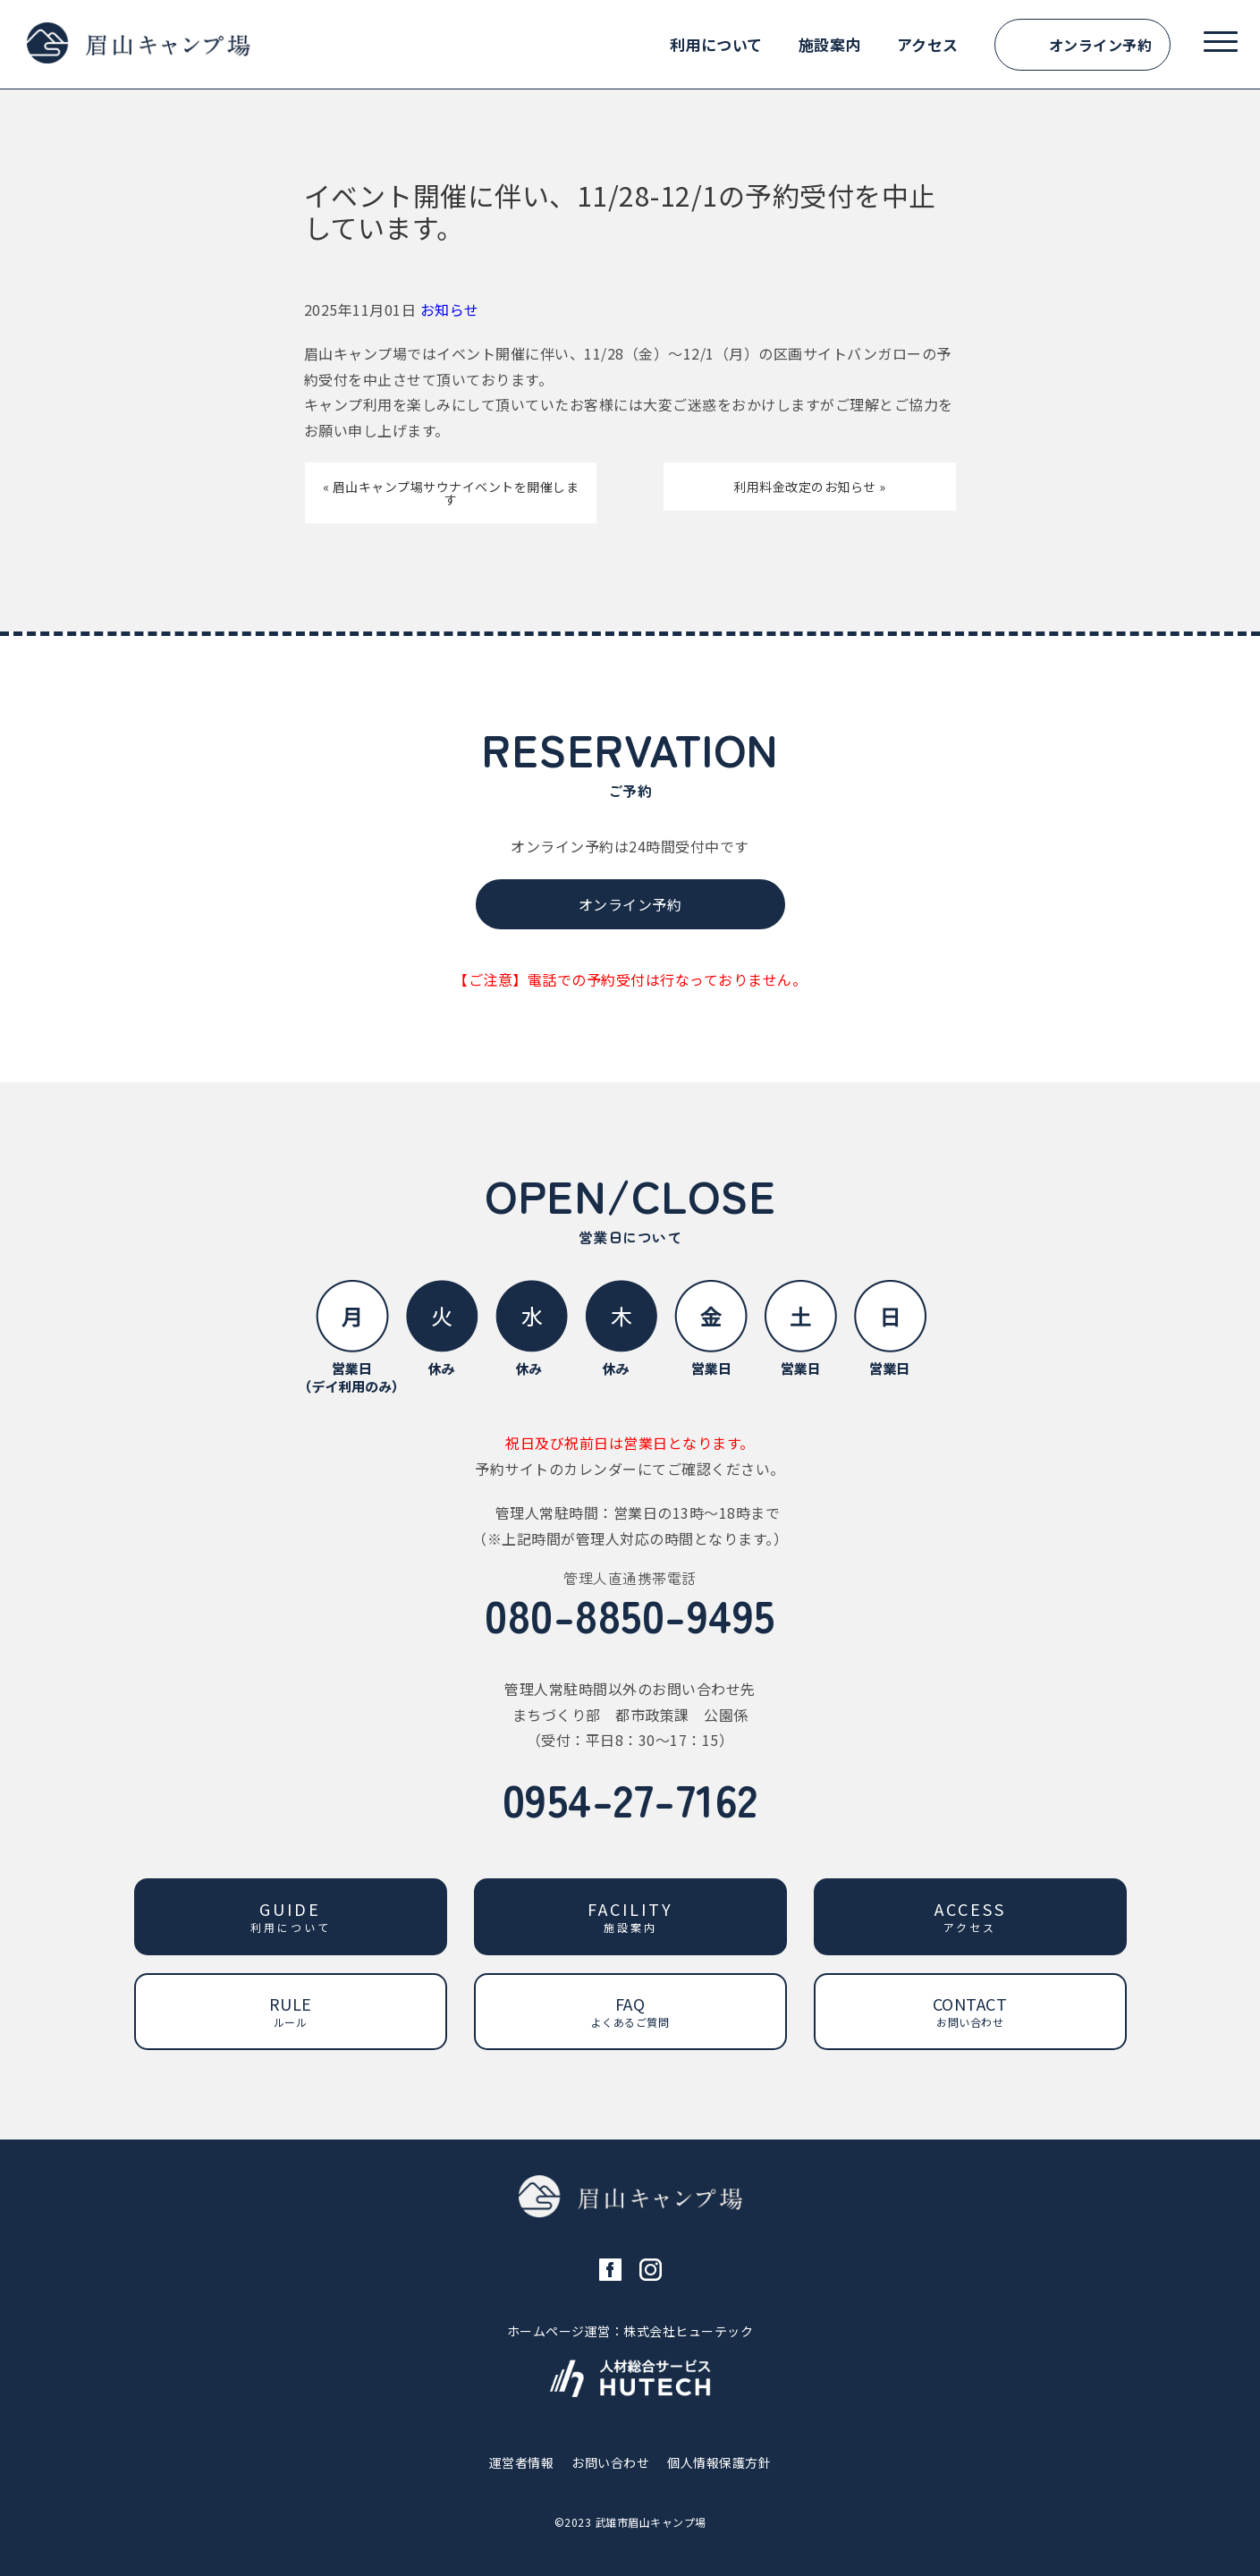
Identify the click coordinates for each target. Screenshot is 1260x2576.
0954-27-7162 (630, 1798)
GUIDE (290, 1916)
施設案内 (830, 44)
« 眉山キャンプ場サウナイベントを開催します (451, 493)
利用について (716, 44)
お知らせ (449, 309)
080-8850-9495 (630, 1613)
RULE (290, 2011)
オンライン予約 (1101, 44)
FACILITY (630, 1916)
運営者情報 (521, 2462)
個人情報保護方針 (719, 2462)
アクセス (928, 44)
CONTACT (970, 2011)
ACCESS (970, 1916)
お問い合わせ (610, 2462)
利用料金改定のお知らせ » (809, 487)
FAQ (630, 2011)
